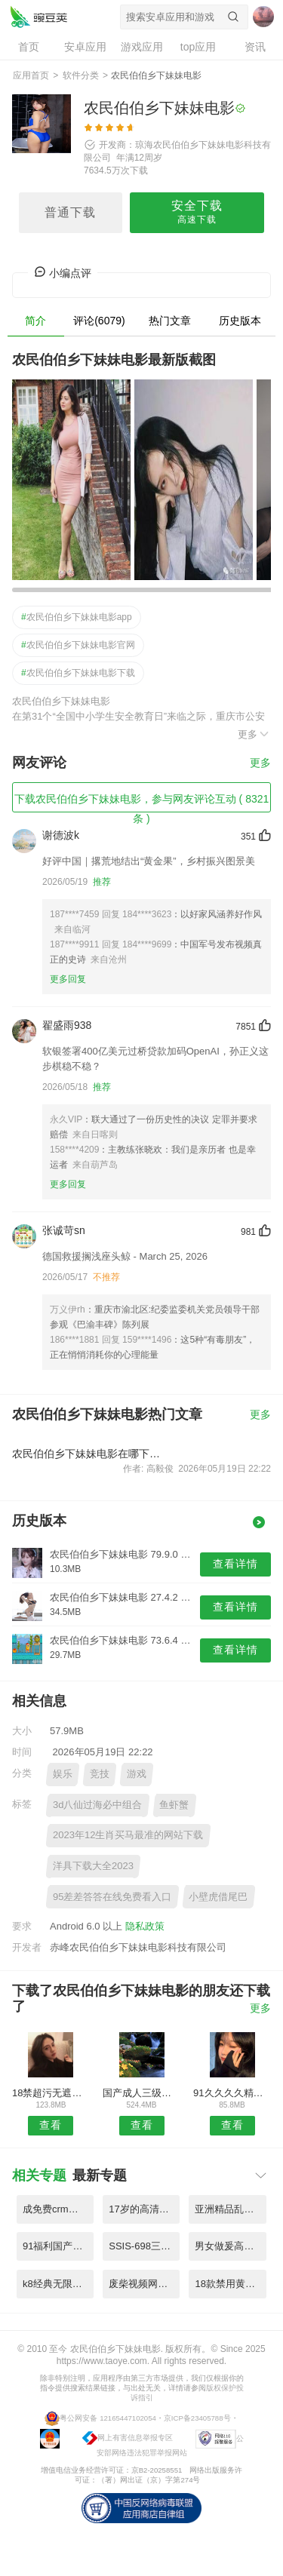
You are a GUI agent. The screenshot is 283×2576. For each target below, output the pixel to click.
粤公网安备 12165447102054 (107, 2417)
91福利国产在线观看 (58, 2246)
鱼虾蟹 (174, 1804)
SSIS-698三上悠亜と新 (144, 2246)
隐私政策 (145, 1926)
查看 (50, 2125)
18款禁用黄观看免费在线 (230, 2283)
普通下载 (70, 212)
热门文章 (170, 321)
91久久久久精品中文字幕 (232, 2093)
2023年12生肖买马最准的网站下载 (128, 1835)
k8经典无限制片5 (58, 2283)
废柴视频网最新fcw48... (144, 2283)
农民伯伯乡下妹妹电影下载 (78, 673)
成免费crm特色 (55, 2209)
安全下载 (197, 212)
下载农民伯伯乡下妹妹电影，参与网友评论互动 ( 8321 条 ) (141, 802)
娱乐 (62, 1773)
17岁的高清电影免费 (144, 2209)
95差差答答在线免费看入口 (112, 1896)
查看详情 (235, 1564)
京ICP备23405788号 (197, 2417)
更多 (254, 734)
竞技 (99, 1773)
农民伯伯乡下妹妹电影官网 (78, 645)
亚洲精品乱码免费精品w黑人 (230, 2209)
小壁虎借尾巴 (218, 1896)
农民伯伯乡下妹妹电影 (38, 16)
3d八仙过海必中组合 (97, 1804)
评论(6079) (99, 321)
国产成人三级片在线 (141, 2093)
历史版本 (240, 321)
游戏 (136, 1773)
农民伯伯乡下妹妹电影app (76, 617)
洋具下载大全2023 (93, 1865)
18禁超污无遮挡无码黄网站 (51, 2093)
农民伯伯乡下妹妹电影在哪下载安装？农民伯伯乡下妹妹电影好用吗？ (90, 1454)
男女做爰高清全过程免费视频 (230, 2246)
